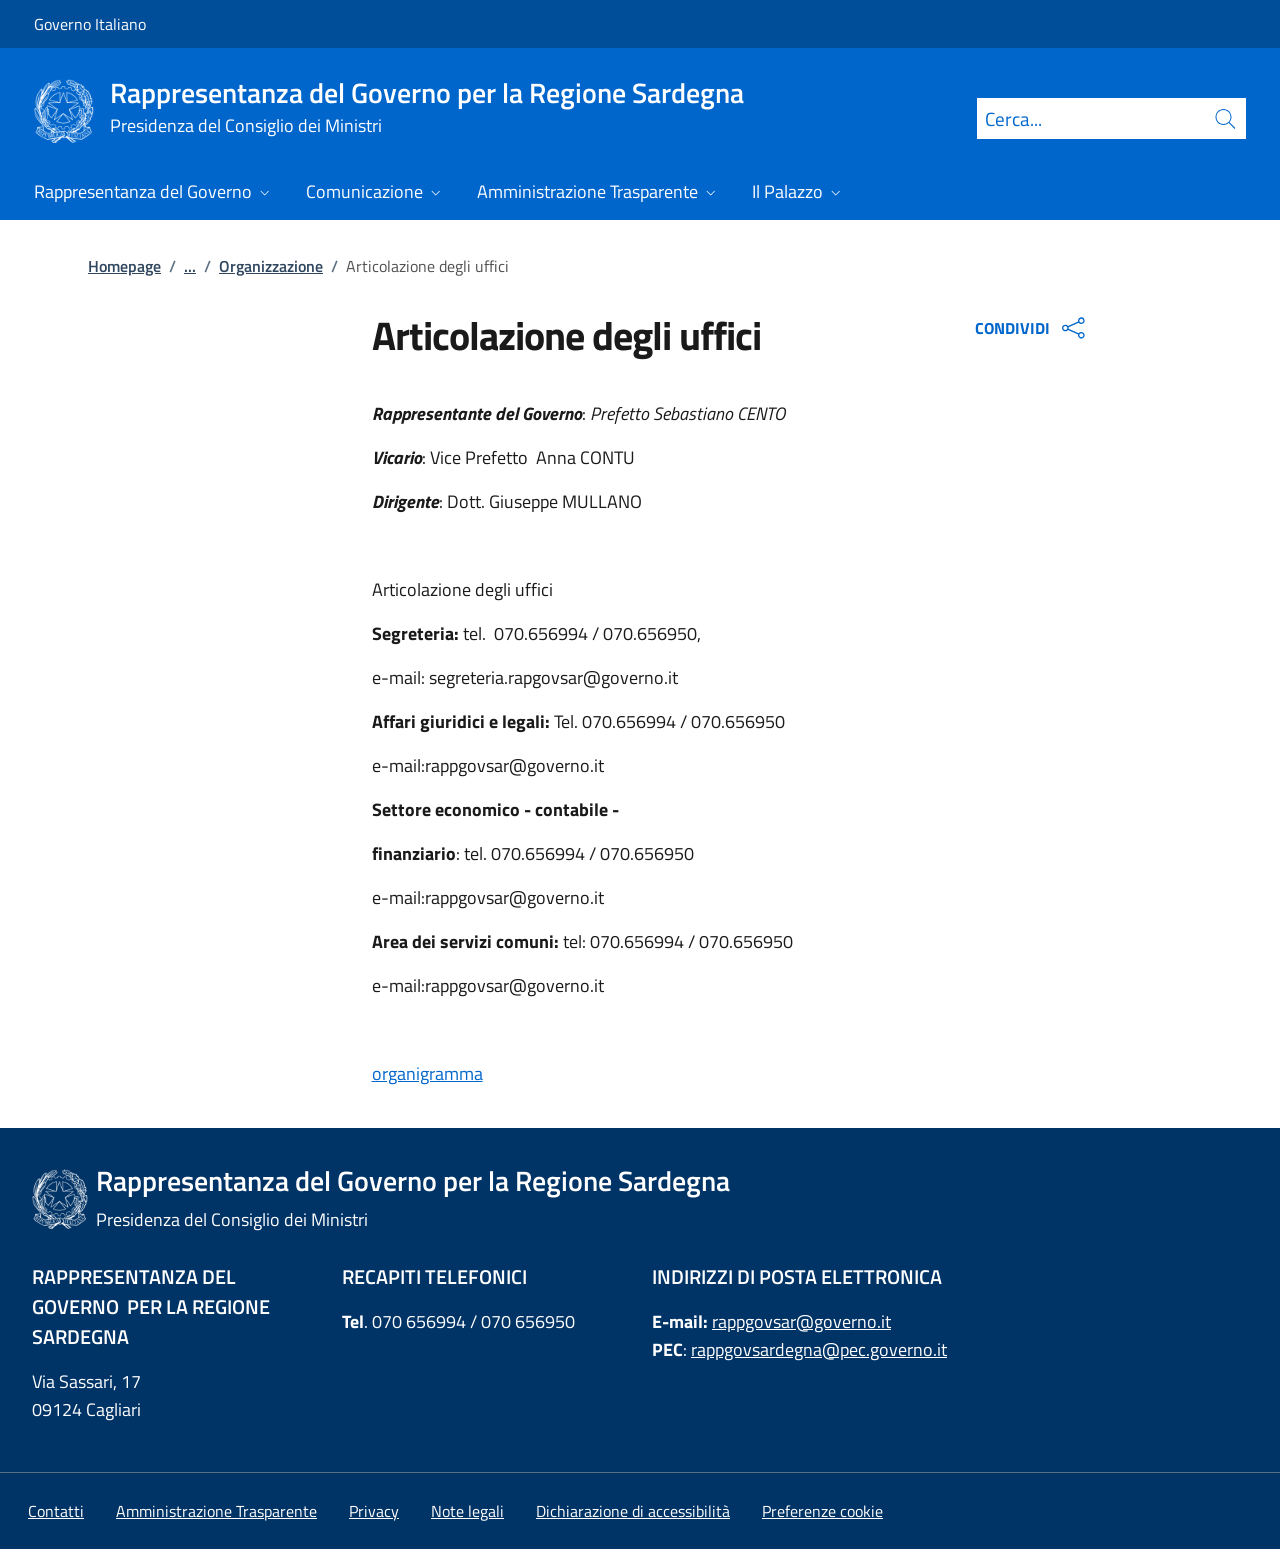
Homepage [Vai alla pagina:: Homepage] (124, 266)
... (190, 266)
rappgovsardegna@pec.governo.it (819, 1349)
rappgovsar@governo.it (801, 1321)
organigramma (427, 1073)
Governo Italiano (90, 24)
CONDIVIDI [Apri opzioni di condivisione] (1032, 328)
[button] (822, 1511)
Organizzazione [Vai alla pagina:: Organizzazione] (271, 266)
